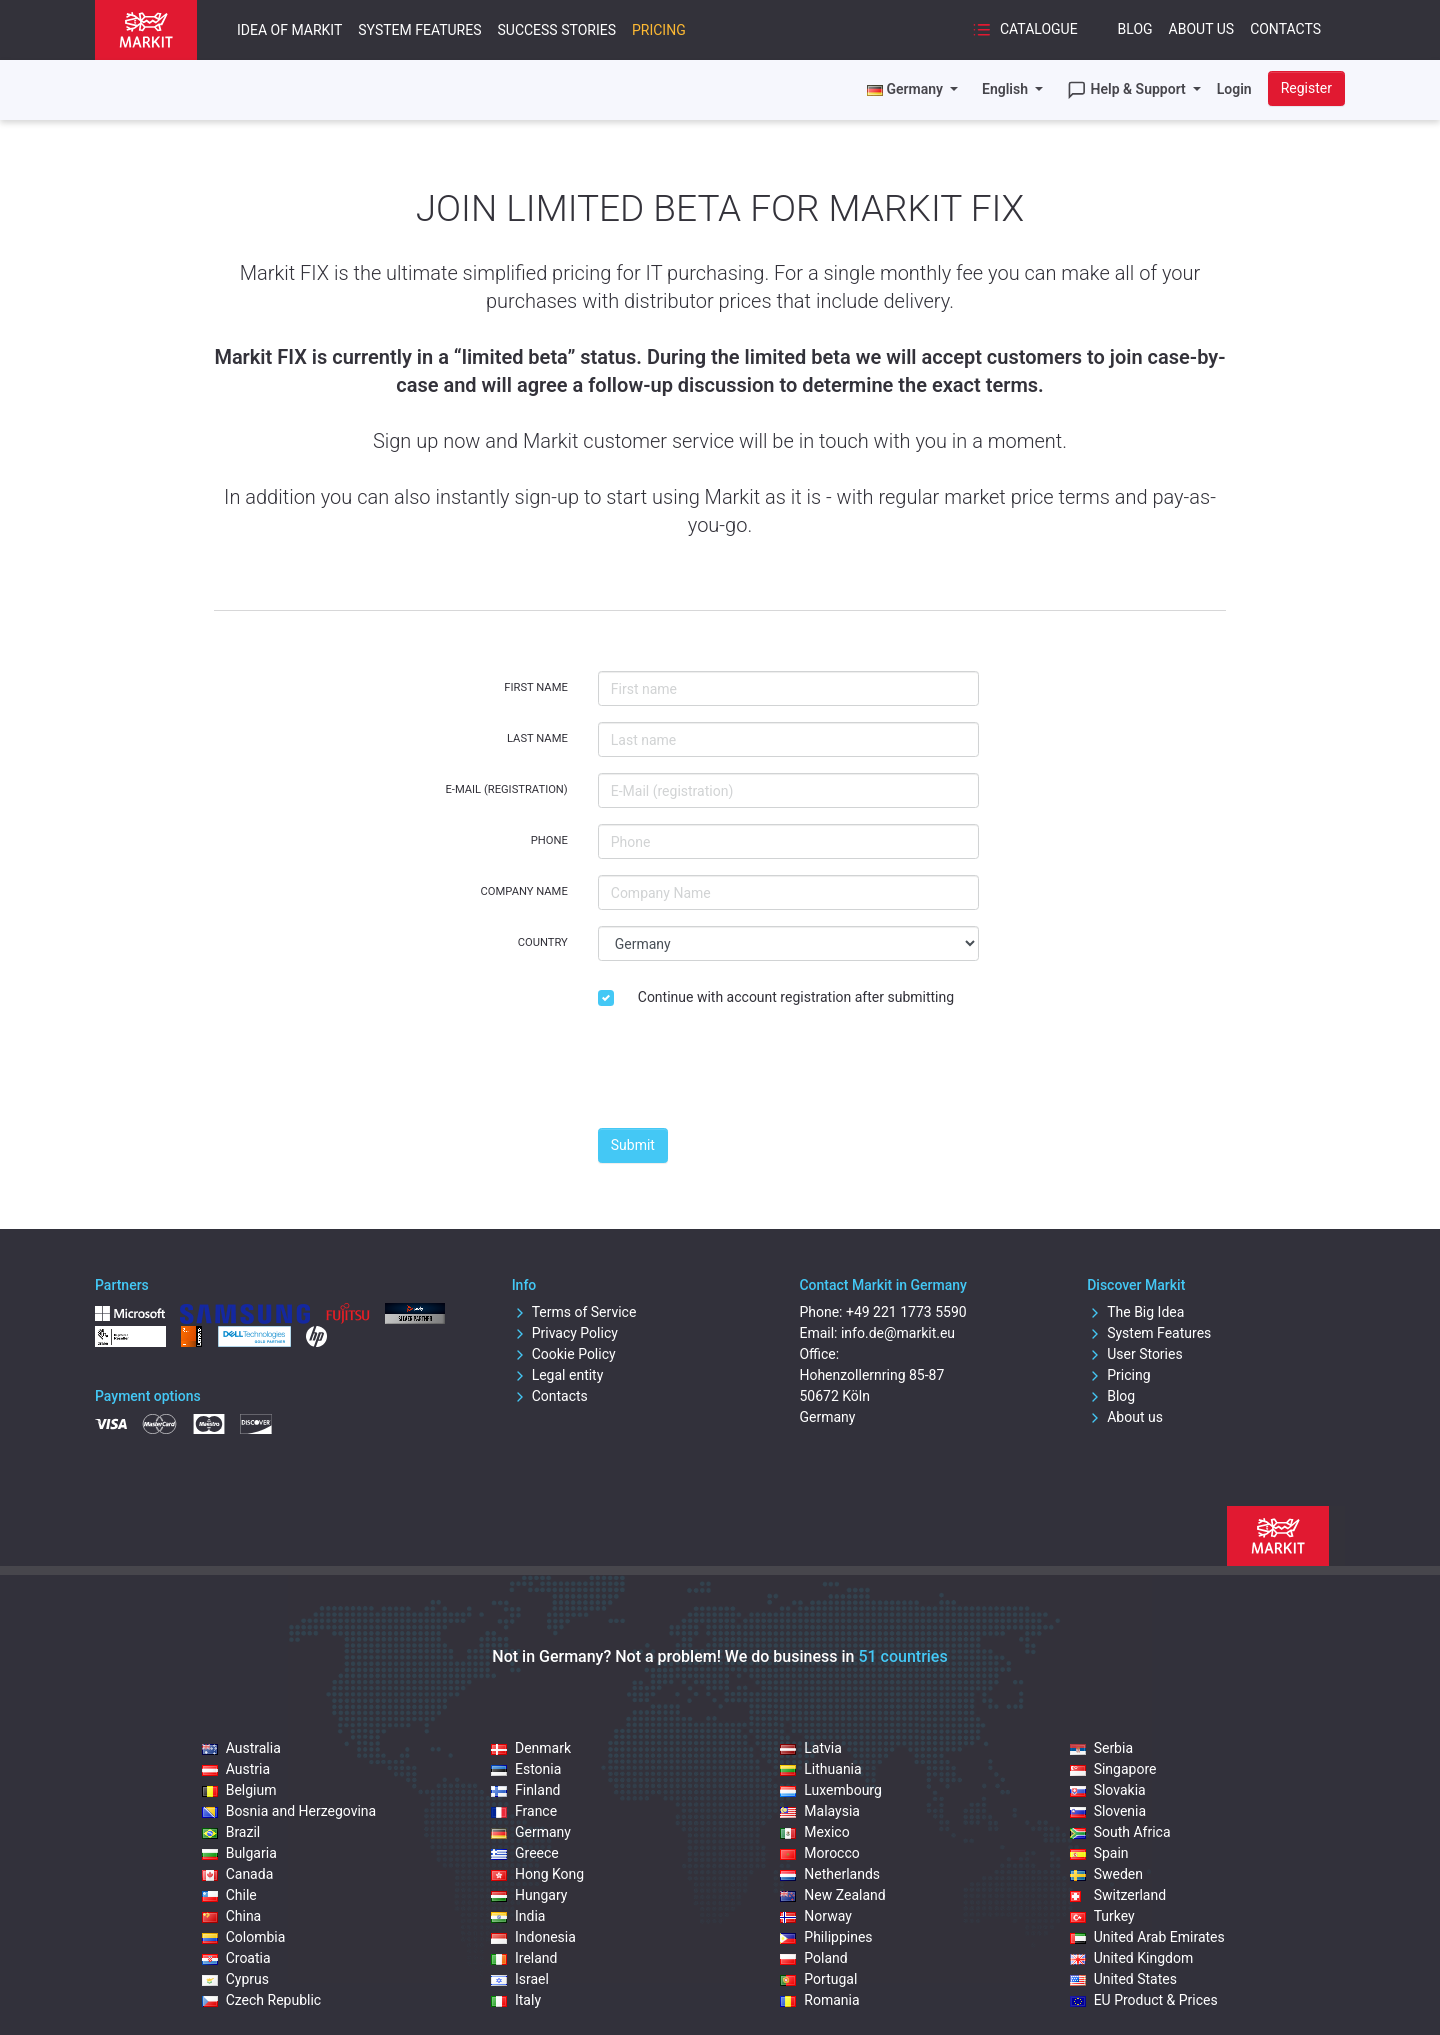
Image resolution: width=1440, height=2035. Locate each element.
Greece (525, 1853)
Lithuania (820, 1769)
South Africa (1120, 1832)
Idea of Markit (289, 30)
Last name (537, 738)
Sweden (1106, 1874)
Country (543, 942)
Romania (819, 2000)
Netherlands (830, 1874)
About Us (1202, 29)
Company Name (524, 891)
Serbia (1101, 1748)
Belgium (239, 1790)
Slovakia (1108, 1790)
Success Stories (556, 30)
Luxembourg (831, 1790)
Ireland (524, 1958)
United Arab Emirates (1147, 1937)
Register (1306, 88)
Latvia (811, 1748)
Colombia (244, 1937)
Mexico (814, 1832)
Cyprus (235, 1979)
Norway (816, 1916)
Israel (520, 1979)
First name (536, 687)
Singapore (1113, 1769)
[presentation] (750, 1073)
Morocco (819, 1853)
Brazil (231, 1832)
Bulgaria (239, 1853)
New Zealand (832, 1895)
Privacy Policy (565, 1333)
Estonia (526, 1769)
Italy (516, 2000)
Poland (813, 1958)
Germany (531, 1832)
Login (1234, 89)
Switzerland (1118, 1895)
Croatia (236, 1958)
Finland (526, 1790)
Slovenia (1108, 1811)
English (1006, 89)
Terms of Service (574, 1312)
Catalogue (1024, 30)
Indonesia (533, 1937)
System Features (419, 30)
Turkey (1102, 1916)
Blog (1135, 29)
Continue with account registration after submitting (796, 997)
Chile (229, 1895)
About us (1125, 1417)
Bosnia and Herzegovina (289, 1811)
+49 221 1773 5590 (906, 1312)
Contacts (1285, 29)
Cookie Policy (564, 1354)
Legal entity (558, 1375)
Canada (238, 1874)
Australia (241, 1748)
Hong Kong (537, 1874)
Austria (236, 1769)
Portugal (818, 1979)
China (232, 1916)
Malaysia (820, 1811)
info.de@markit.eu (898, 1333)
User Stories (1134, 1354)
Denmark (531, 1748)
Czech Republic (262, 2000)
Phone (549, 840)
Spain (1099, 1853)
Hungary (529, 1895)
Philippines (826, 1937)
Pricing (659, 30)
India (518, 1916)
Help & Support (1128, 90)
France (524, 1811)
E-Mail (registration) (506, 789)
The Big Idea (1135, 1312)
